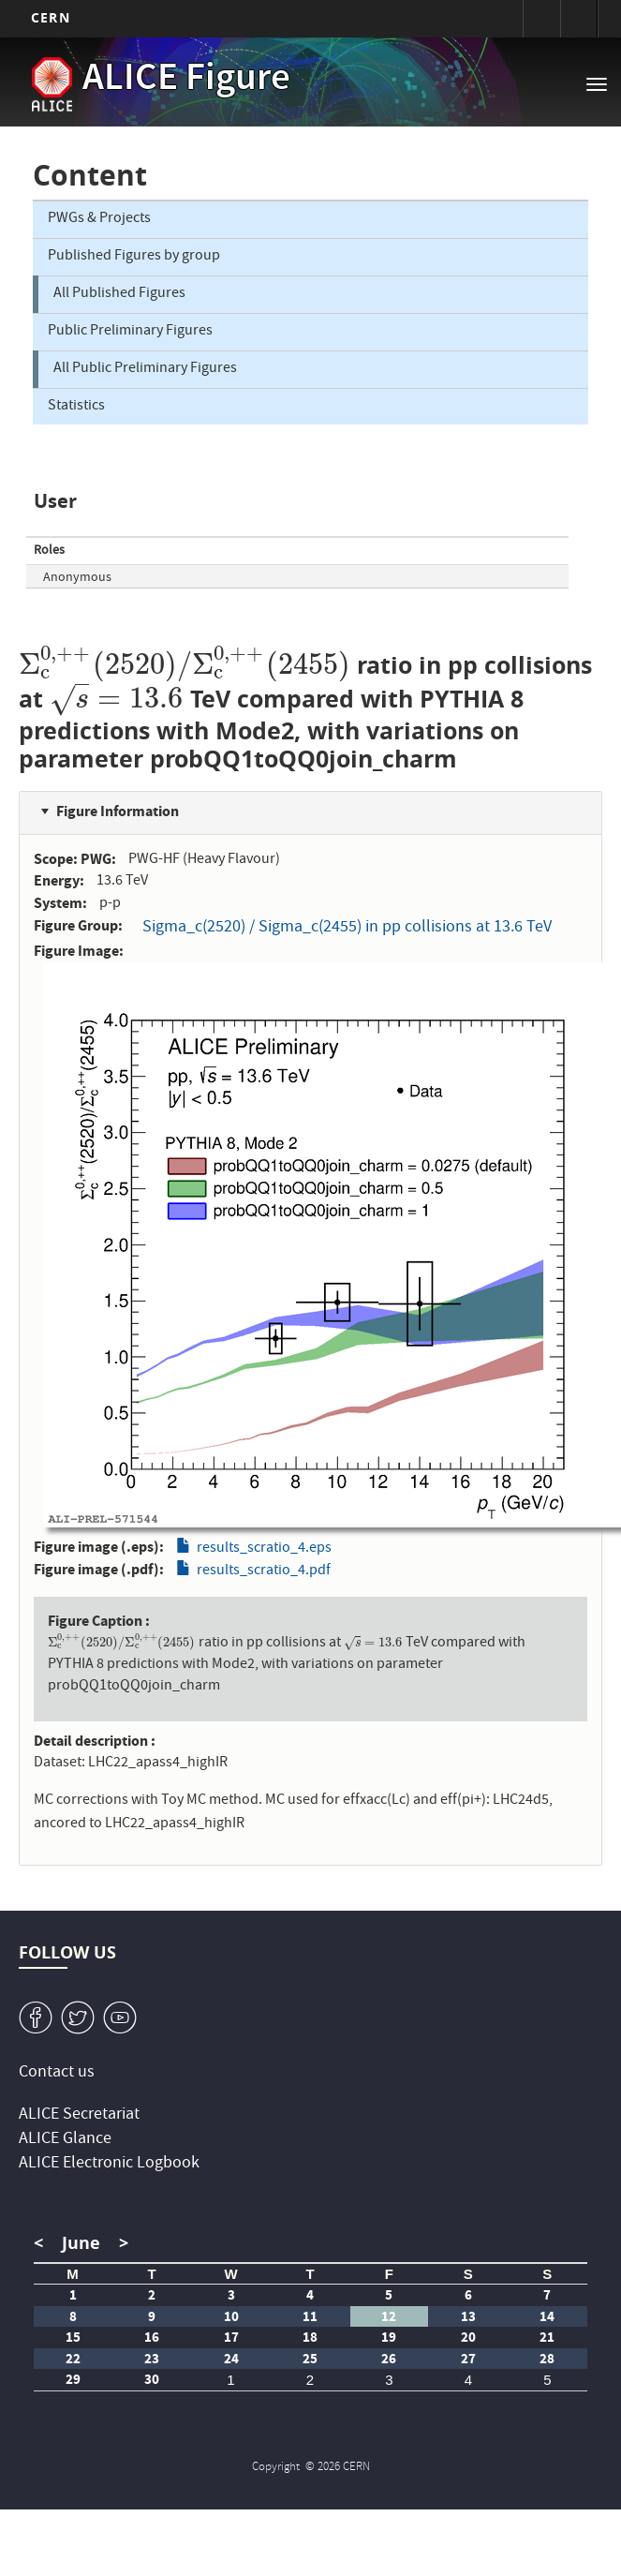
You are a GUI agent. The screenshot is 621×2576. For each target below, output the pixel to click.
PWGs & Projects (99, 220)
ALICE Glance (65, 2139)
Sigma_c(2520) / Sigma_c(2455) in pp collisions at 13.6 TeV (347, 928)
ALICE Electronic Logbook (109, 2164)
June (81, 2243)
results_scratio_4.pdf (264, 1572)
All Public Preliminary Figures (145, 369)
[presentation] (184, 664)
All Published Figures (119, 294)
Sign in (541, 18)
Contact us (57, 2073)
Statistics (76, 406)
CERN (50, 17)
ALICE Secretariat (79, 2116)
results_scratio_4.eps (264, 1549)
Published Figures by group (134, 257)
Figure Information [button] (117, 811)
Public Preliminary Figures (130, 331)
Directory (579, 18)
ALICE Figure (186, 81)
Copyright (277, 2468)
